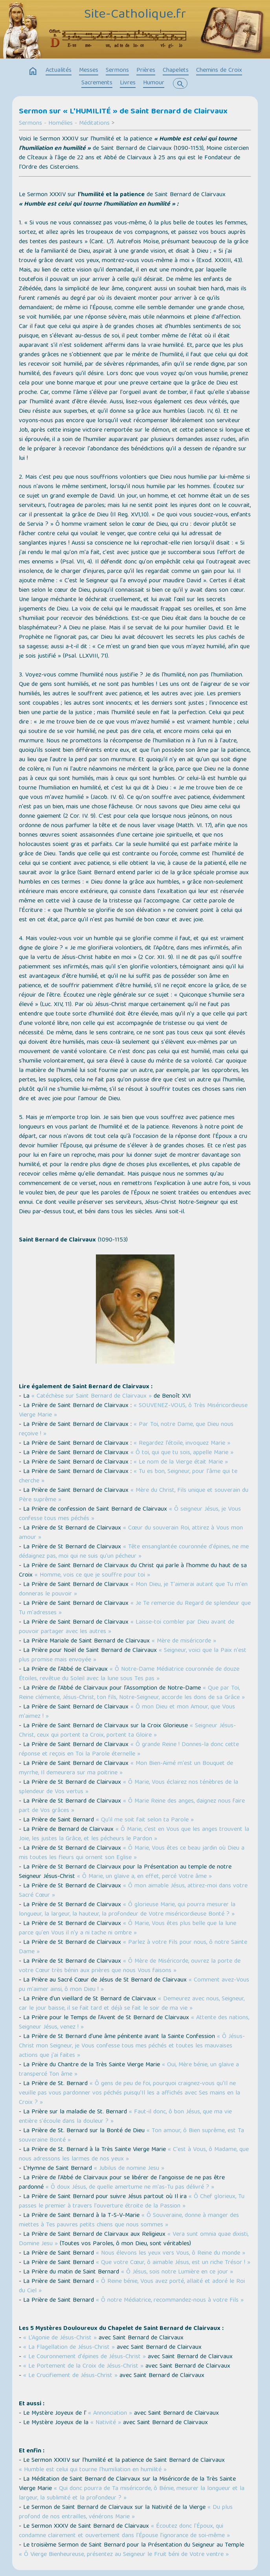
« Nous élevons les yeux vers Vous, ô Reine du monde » (170, 2253)
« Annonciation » (110, 2413)
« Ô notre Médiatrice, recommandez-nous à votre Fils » (170, 2300)
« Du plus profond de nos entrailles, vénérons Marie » (126, 2512)
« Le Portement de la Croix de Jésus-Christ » (84, 2366)
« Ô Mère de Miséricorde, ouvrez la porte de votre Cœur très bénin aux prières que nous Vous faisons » (130, 1966)
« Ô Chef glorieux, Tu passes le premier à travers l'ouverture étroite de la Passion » (131, 2201)
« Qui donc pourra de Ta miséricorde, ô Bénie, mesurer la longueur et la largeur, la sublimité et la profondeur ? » (131, 2493)
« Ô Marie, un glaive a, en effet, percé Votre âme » (144, 1876)
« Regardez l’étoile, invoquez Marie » (182, 1443)
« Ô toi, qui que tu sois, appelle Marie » (181, 1453)
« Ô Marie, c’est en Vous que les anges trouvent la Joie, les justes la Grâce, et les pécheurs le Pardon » (134, 1834)
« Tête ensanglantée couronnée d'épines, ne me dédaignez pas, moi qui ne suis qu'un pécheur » (134, 1552)
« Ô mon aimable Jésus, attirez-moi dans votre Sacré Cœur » (133, 1891)
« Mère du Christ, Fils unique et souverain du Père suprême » (133, 1495)
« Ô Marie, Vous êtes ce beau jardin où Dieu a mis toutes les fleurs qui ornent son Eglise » (131, 1853)
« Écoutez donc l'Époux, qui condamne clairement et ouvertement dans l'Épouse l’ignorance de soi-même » (124, 2531)
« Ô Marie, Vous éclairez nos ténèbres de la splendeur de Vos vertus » (128, 1787)
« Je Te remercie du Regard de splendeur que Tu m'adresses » (135, 1608)
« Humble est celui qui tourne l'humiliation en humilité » (93, 2470)
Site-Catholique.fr (135, 15)
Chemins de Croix (219, 70)
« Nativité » (105, 2422)
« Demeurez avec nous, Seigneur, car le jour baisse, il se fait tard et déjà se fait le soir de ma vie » (131, 2004)
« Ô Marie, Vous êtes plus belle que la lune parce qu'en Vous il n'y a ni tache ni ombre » (127, 1928)
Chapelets (176, 70)
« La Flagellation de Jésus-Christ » (70, 2347)
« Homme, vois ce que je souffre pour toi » (92, 1575)
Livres (128, 83)
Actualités (59, 70)
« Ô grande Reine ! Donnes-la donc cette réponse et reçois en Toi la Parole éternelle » (129, 1749)
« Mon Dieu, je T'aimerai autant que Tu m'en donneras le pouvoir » (133, 1589)
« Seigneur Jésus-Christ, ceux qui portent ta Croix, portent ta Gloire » (127, 1731)
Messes (88, 70)
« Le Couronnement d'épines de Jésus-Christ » (85, 2357)
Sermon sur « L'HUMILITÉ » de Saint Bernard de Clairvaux (123, 112)
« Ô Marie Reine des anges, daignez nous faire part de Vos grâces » (132, 1806)
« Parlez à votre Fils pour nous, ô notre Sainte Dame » (133, 1947)
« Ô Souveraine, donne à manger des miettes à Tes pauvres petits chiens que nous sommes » (129, 2220)
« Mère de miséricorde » (184, 1641)
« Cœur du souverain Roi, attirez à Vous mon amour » (131, 1533)
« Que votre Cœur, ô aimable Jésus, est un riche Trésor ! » (173, 2262)
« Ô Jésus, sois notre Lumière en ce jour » (177, 2272)
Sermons (117, 70)
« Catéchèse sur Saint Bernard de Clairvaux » (91, 1396)
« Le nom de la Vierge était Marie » (180, 1462)
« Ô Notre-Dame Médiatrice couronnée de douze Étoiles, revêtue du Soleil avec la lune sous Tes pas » (129, 1674)
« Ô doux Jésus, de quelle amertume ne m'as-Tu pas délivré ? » (130, 2187)
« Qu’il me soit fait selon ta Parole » (145, 1820)
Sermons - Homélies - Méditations (64, 123)
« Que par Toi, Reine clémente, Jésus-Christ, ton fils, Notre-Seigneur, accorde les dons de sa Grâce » (132, 1693)
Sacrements (96, 83)
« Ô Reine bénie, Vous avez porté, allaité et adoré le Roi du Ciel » (132, 2286)
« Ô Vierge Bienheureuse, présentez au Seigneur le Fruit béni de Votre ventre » (124, 2554)
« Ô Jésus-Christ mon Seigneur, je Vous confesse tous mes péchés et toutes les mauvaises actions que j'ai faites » (132, 2046)
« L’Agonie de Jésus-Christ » (61, 2338)
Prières (145, 70)
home (33, 71)
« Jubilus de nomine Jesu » (129, 2168)
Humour (153, 83)
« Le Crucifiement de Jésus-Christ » (71, 2375)
